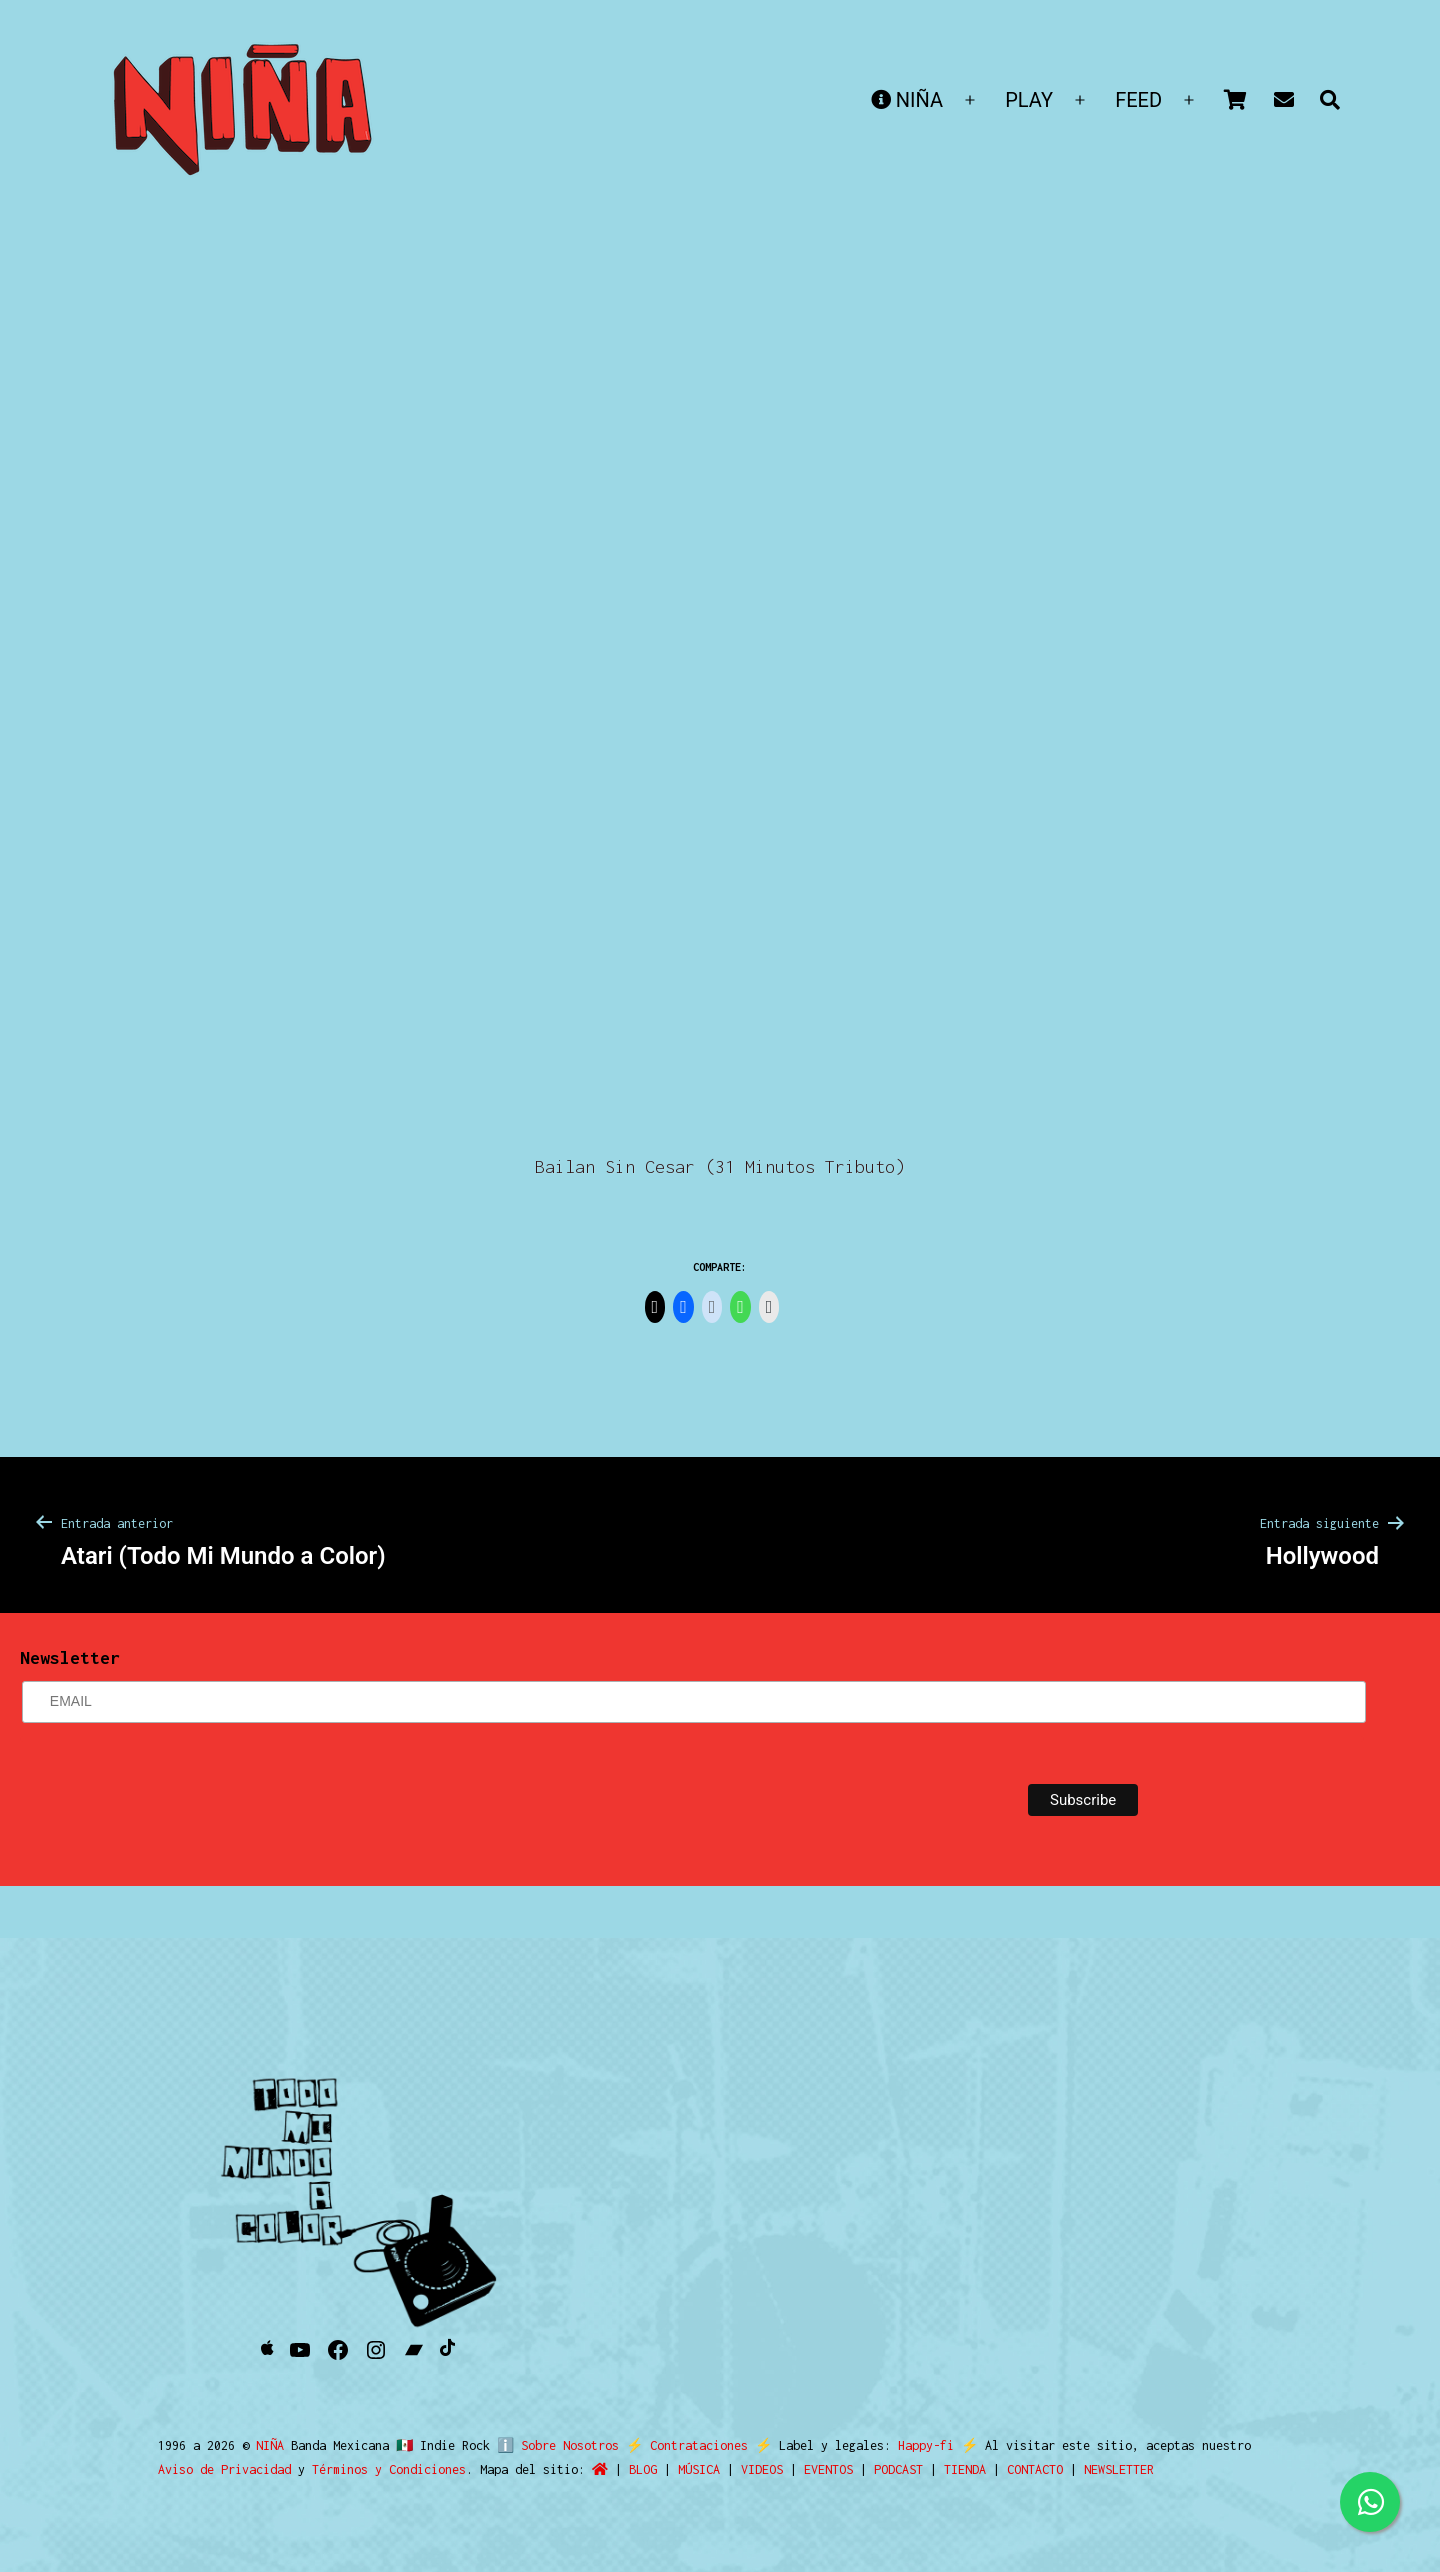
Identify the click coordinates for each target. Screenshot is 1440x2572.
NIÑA (907, 100)
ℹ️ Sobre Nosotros (553, 2445)
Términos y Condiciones (389, 2469)
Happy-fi (918, 2445)
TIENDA (965, 2469)
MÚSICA (699, 2469)
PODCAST (898, 2469)
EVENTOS (828, 2469)
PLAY (1029, 100)
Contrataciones (691, 2445)
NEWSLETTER (1119, 2469)
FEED (1138, 100)
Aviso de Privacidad (224, 2469)
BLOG (643, 2469)
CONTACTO (1035, 2469)
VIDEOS (762, 2469)
